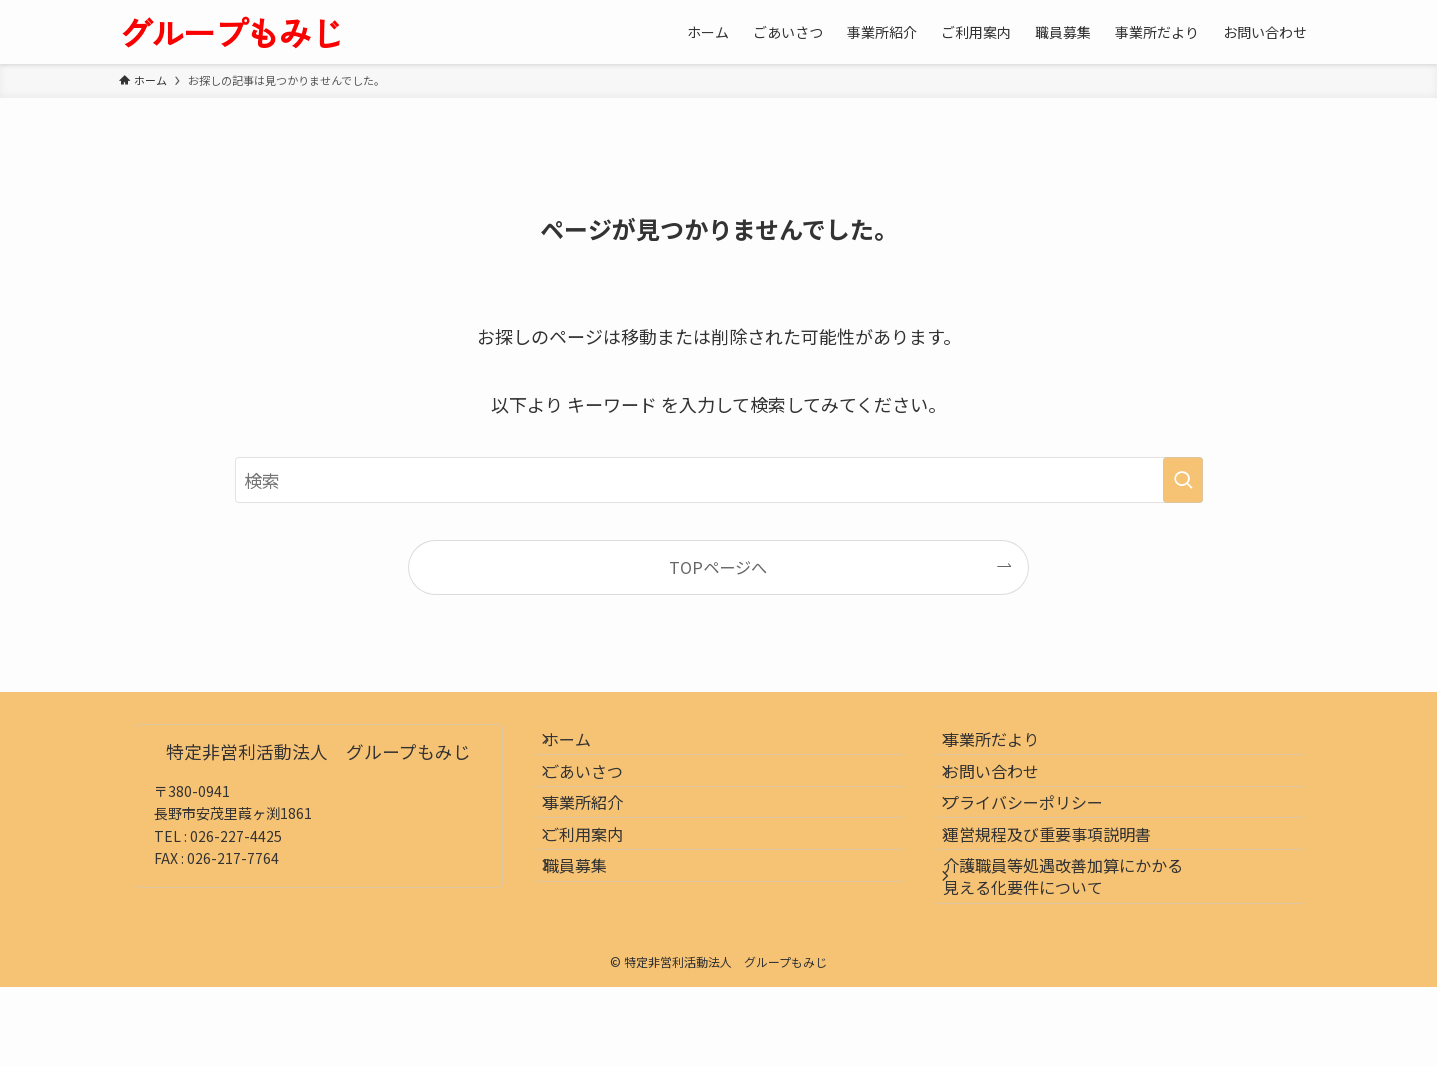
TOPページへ (718, 567)
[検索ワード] (719, 480)
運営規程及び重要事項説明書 (1063, 889)
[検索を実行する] (1183, 480)
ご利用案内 (599, 889)
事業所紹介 (599, 842)
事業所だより (1007, 747)
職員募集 (591, 936)
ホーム (583, 747)
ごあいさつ (599, 794)
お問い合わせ (1007, 794)
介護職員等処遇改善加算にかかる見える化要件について (1079, 947)
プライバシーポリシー (1039, 842)
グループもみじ (231, 32)
